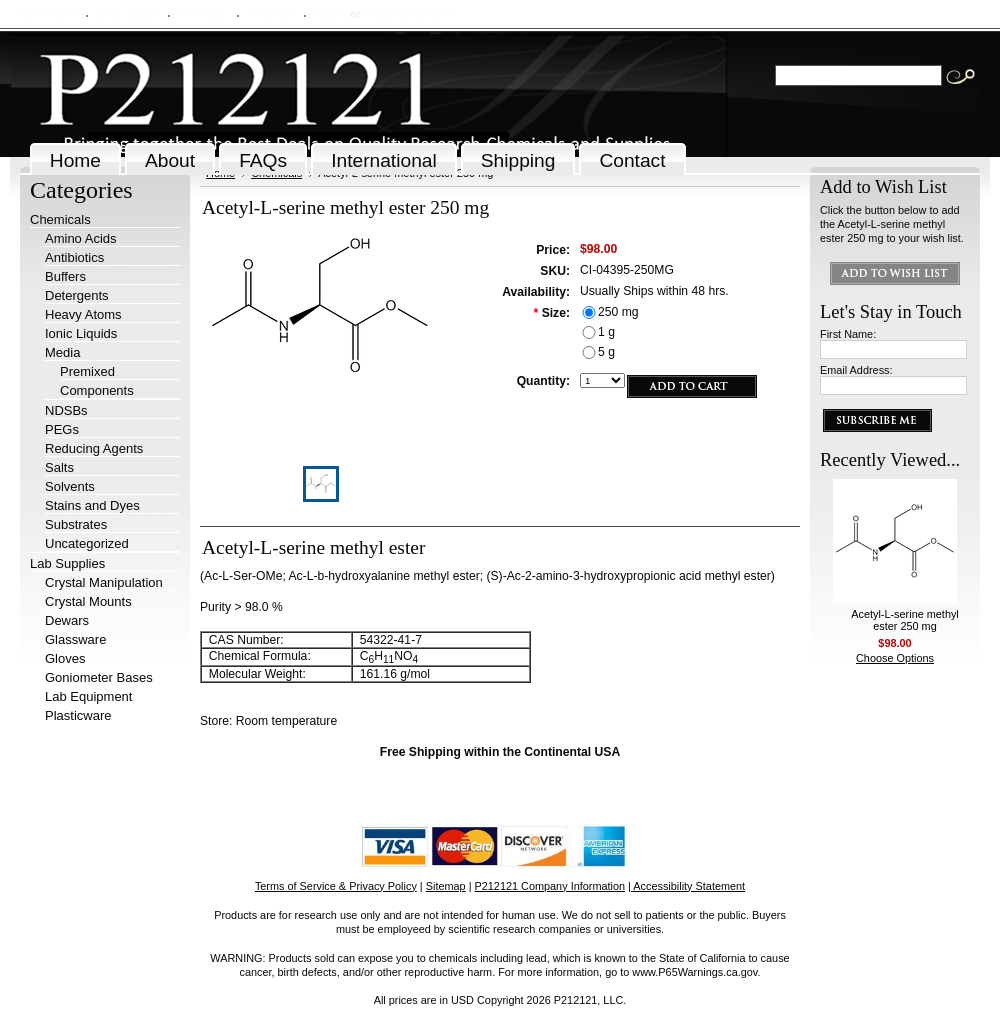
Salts (59, 467)
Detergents (77, 295)
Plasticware (78, 715)
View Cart (270, 14)
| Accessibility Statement (686, 886)
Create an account (407, 14)
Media (62, 352)
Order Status (127, 14)
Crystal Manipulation (104, 582)
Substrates (76, 524)
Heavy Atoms (83, 314)
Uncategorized (87, 543)
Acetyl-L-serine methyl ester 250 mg (905, 620)
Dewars (67, 620)
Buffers (65, 276)
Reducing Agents (94, 448)
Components (97, 390)
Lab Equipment (88, 696)
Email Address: (856, 370)
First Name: (848, 334)
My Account (48, 14)
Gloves (65, 658)
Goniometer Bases (99, 677)
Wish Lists (203, 14)
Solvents (70, 486)
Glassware (75, 639)
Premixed (87, 371)
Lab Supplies (67, 563)
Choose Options (895, 658)
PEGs (62, 429)
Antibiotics (74, 257)
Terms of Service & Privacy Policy (336, 886)
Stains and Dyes (92, 505)
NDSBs (66, 410)
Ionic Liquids (81, 333)
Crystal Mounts (88, 601)
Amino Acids (81, 238)
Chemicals (60, 219)
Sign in (330, 14)
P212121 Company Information (550, 886)
